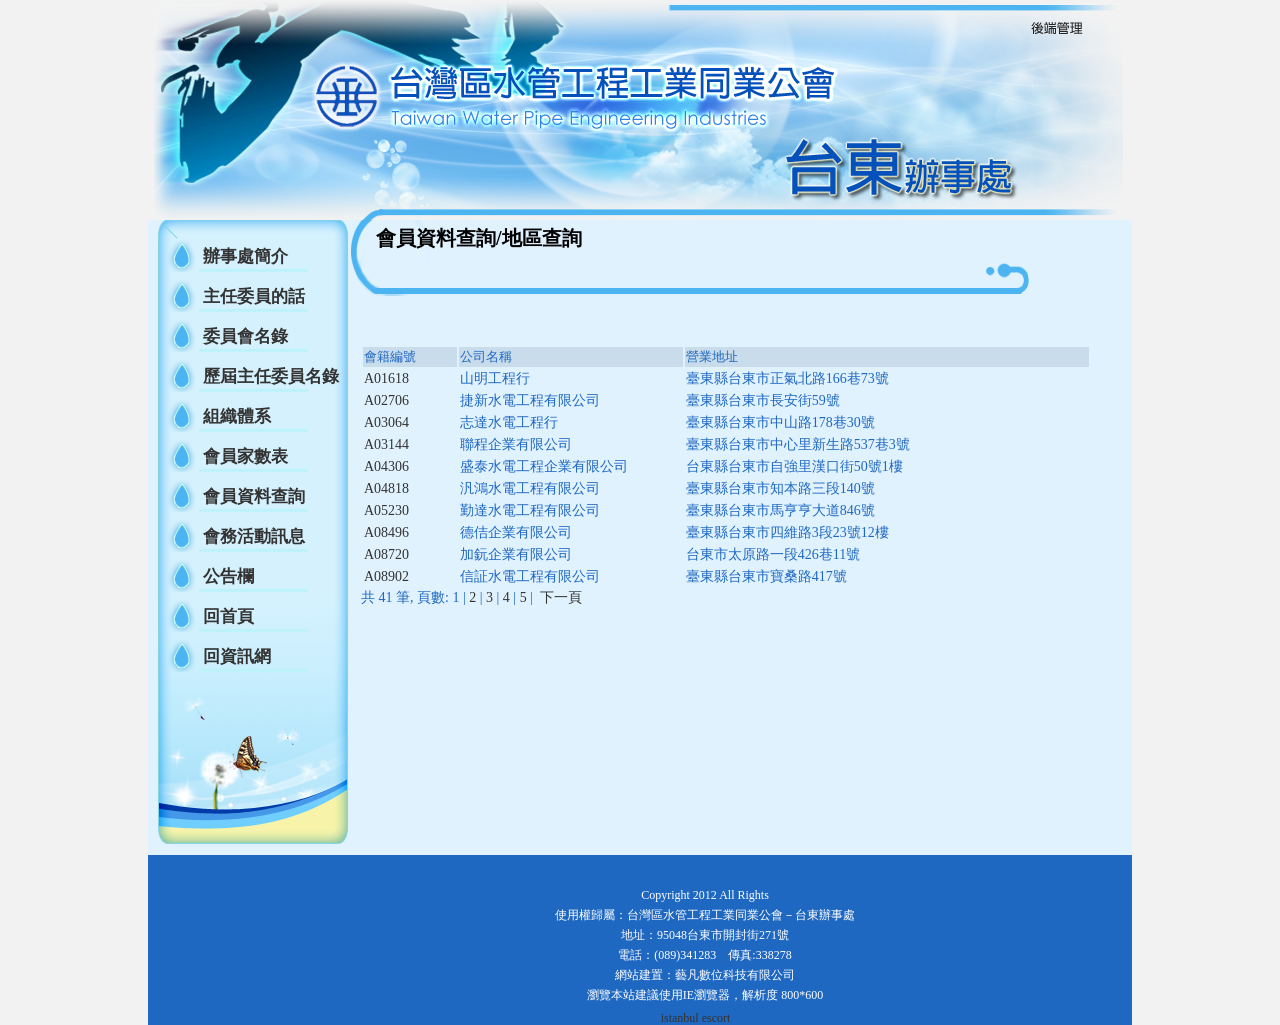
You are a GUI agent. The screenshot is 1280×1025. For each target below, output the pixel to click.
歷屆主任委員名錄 (271, 376)
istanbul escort (696, 1018)
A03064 (386, 422)
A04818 (386, 488)
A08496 (386, 532)
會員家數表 (245, 456)
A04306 (386, 466)
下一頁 (561, 597)
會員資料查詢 (254, 496)
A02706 (386, 400)
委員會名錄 (245, 336)
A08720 (386, 554)
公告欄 (228, 576)
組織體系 (237, 416)
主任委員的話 (254, 296)
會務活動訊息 (254, 536)
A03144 (386, 444)
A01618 (386, 378)
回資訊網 (237, 656)
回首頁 (228, 616)
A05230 (386, 510)
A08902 (386, 576)
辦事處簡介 (245, 256)
